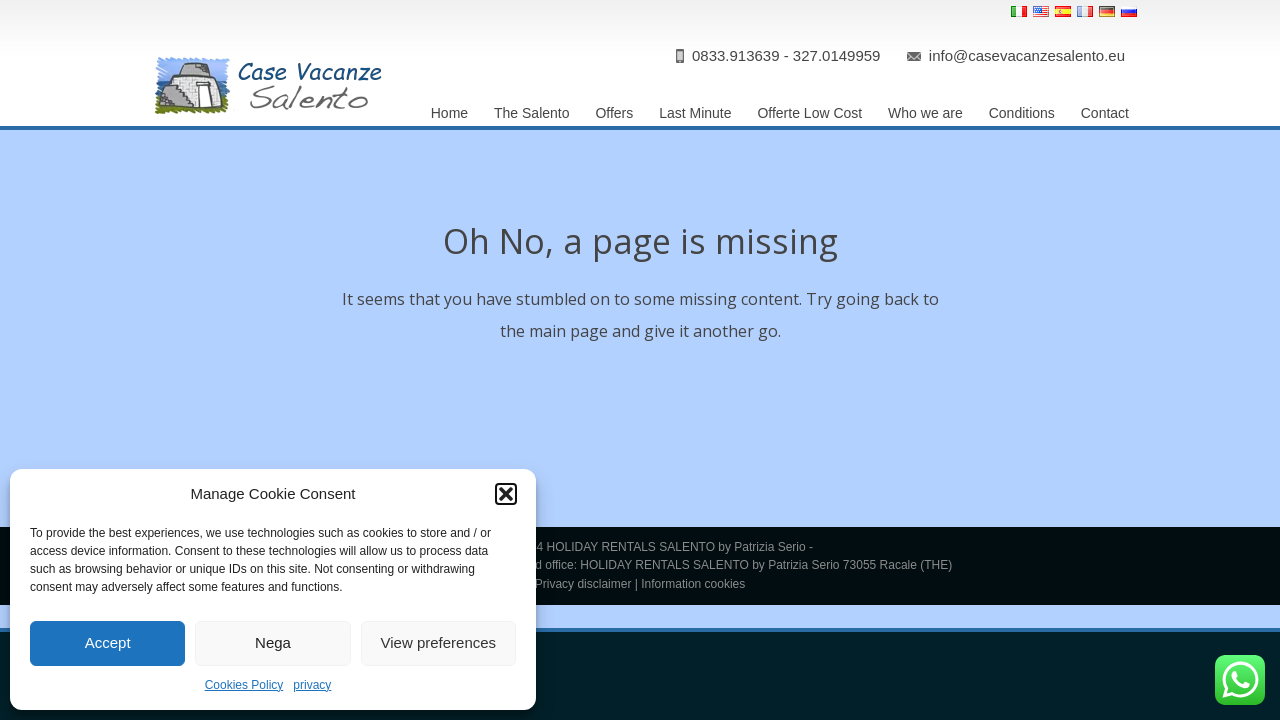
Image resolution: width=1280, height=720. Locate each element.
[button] (506, 494)
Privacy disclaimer (583, 584)
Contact (1105, 113)
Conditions (1022, 113)
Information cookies (693, 584)
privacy (312, 685)
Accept (108, 642)
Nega (273, 642)
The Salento (532, 113)
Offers (614, 113)
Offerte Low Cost (809, 113)
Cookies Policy (244, 685)
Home (449, 113)
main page (568, 331)
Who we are (925, 113)
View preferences (439, 642)
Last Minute (695, 113)
